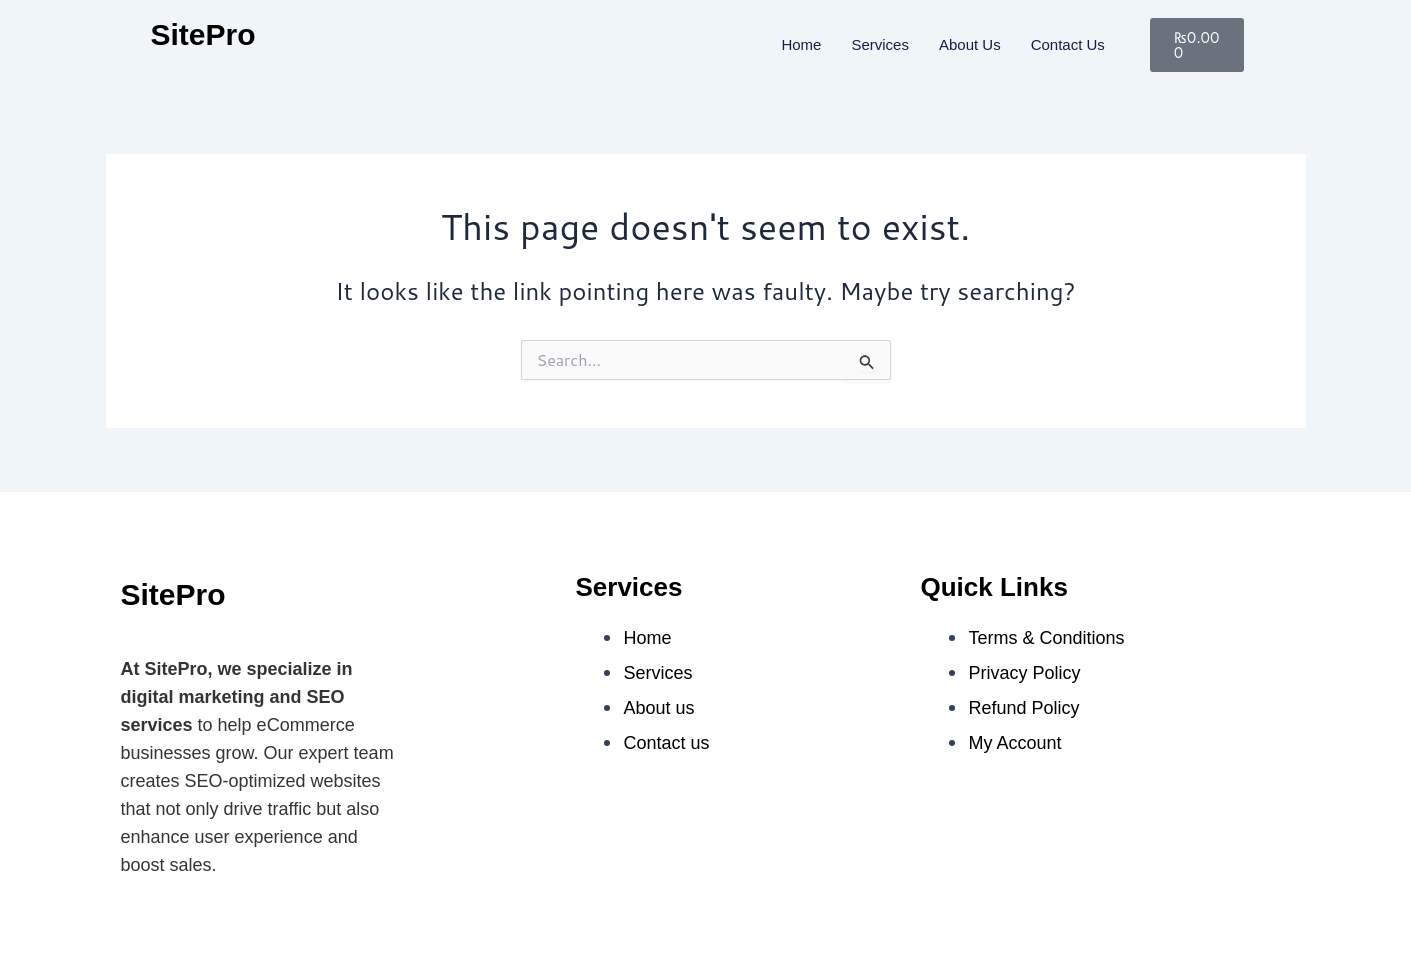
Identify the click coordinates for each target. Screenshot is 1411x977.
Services (880, 44)
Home (801, 44)
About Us (970, 44)
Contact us (1068, 44)
